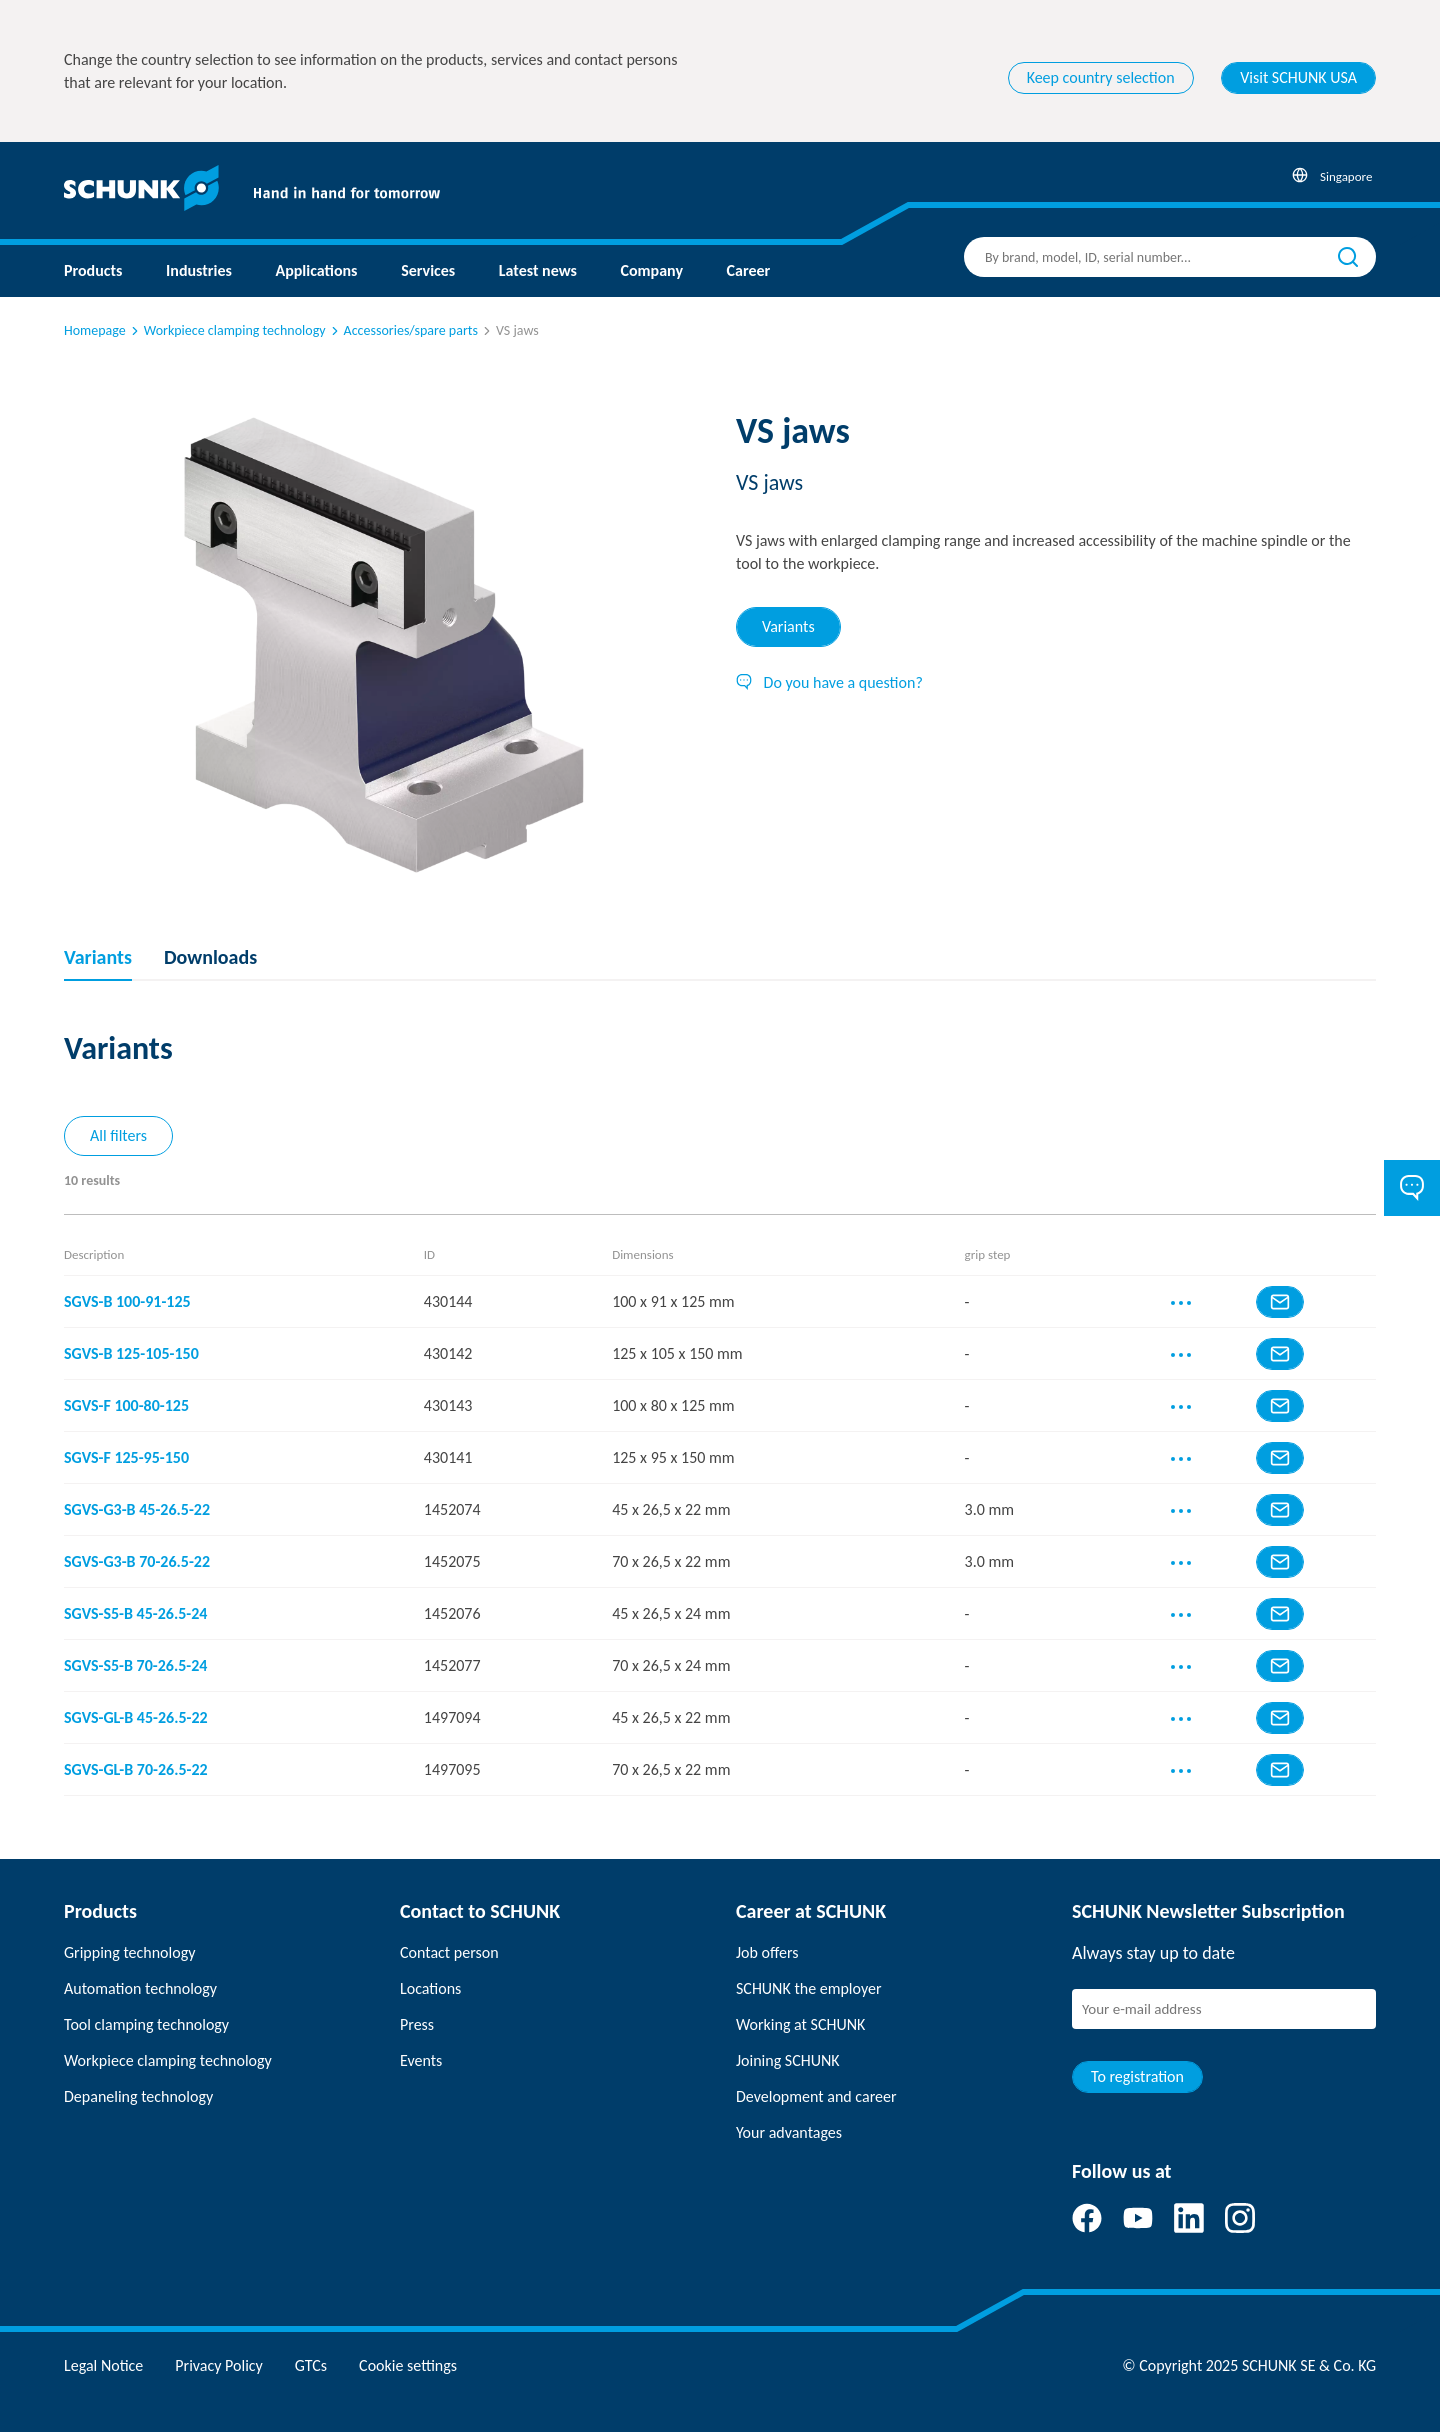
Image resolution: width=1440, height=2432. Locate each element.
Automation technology (140, 1988)
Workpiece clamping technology (227, 330)
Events (421, 2060)
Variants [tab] (788, 626)
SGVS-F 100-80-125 (126, 1405)
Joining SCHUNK (788, 2060)
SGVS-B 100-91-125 (127, 1301)
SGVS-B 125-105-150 (131, 1353)
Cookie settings (408, 2365)
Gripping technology (129, 1952)
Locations (430, 1988)
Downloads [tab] (210, 957)
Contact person (449, 1952)
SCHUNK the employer (808, 1988)
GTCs (311, 2365)
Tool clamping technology (146, 2024)
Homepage (95, 330)
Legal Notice (103, 2365)
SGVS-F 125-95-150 (126, 1457)
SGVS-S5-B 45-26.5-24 (135, 1613)
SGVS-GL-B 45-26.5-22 (136, 1717)
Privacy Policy (219, 2365)
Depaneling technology (138, 2096)
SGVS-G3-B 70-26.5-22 (137, 1561)
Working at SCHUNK (800, 2024)
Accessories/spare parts (403, 330)
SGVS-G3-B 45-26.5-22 (137, 1509)
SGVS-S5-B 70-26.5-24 (135, 1665)
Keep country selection (1101, 77)
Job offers (767, 1952)
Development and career (816, 2096)
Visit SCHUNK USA (1298, 77)
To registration (1137, 2076)
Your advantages (789, 2132)
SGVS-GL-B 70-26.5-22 (136, 1769)
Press (417, 2024)
